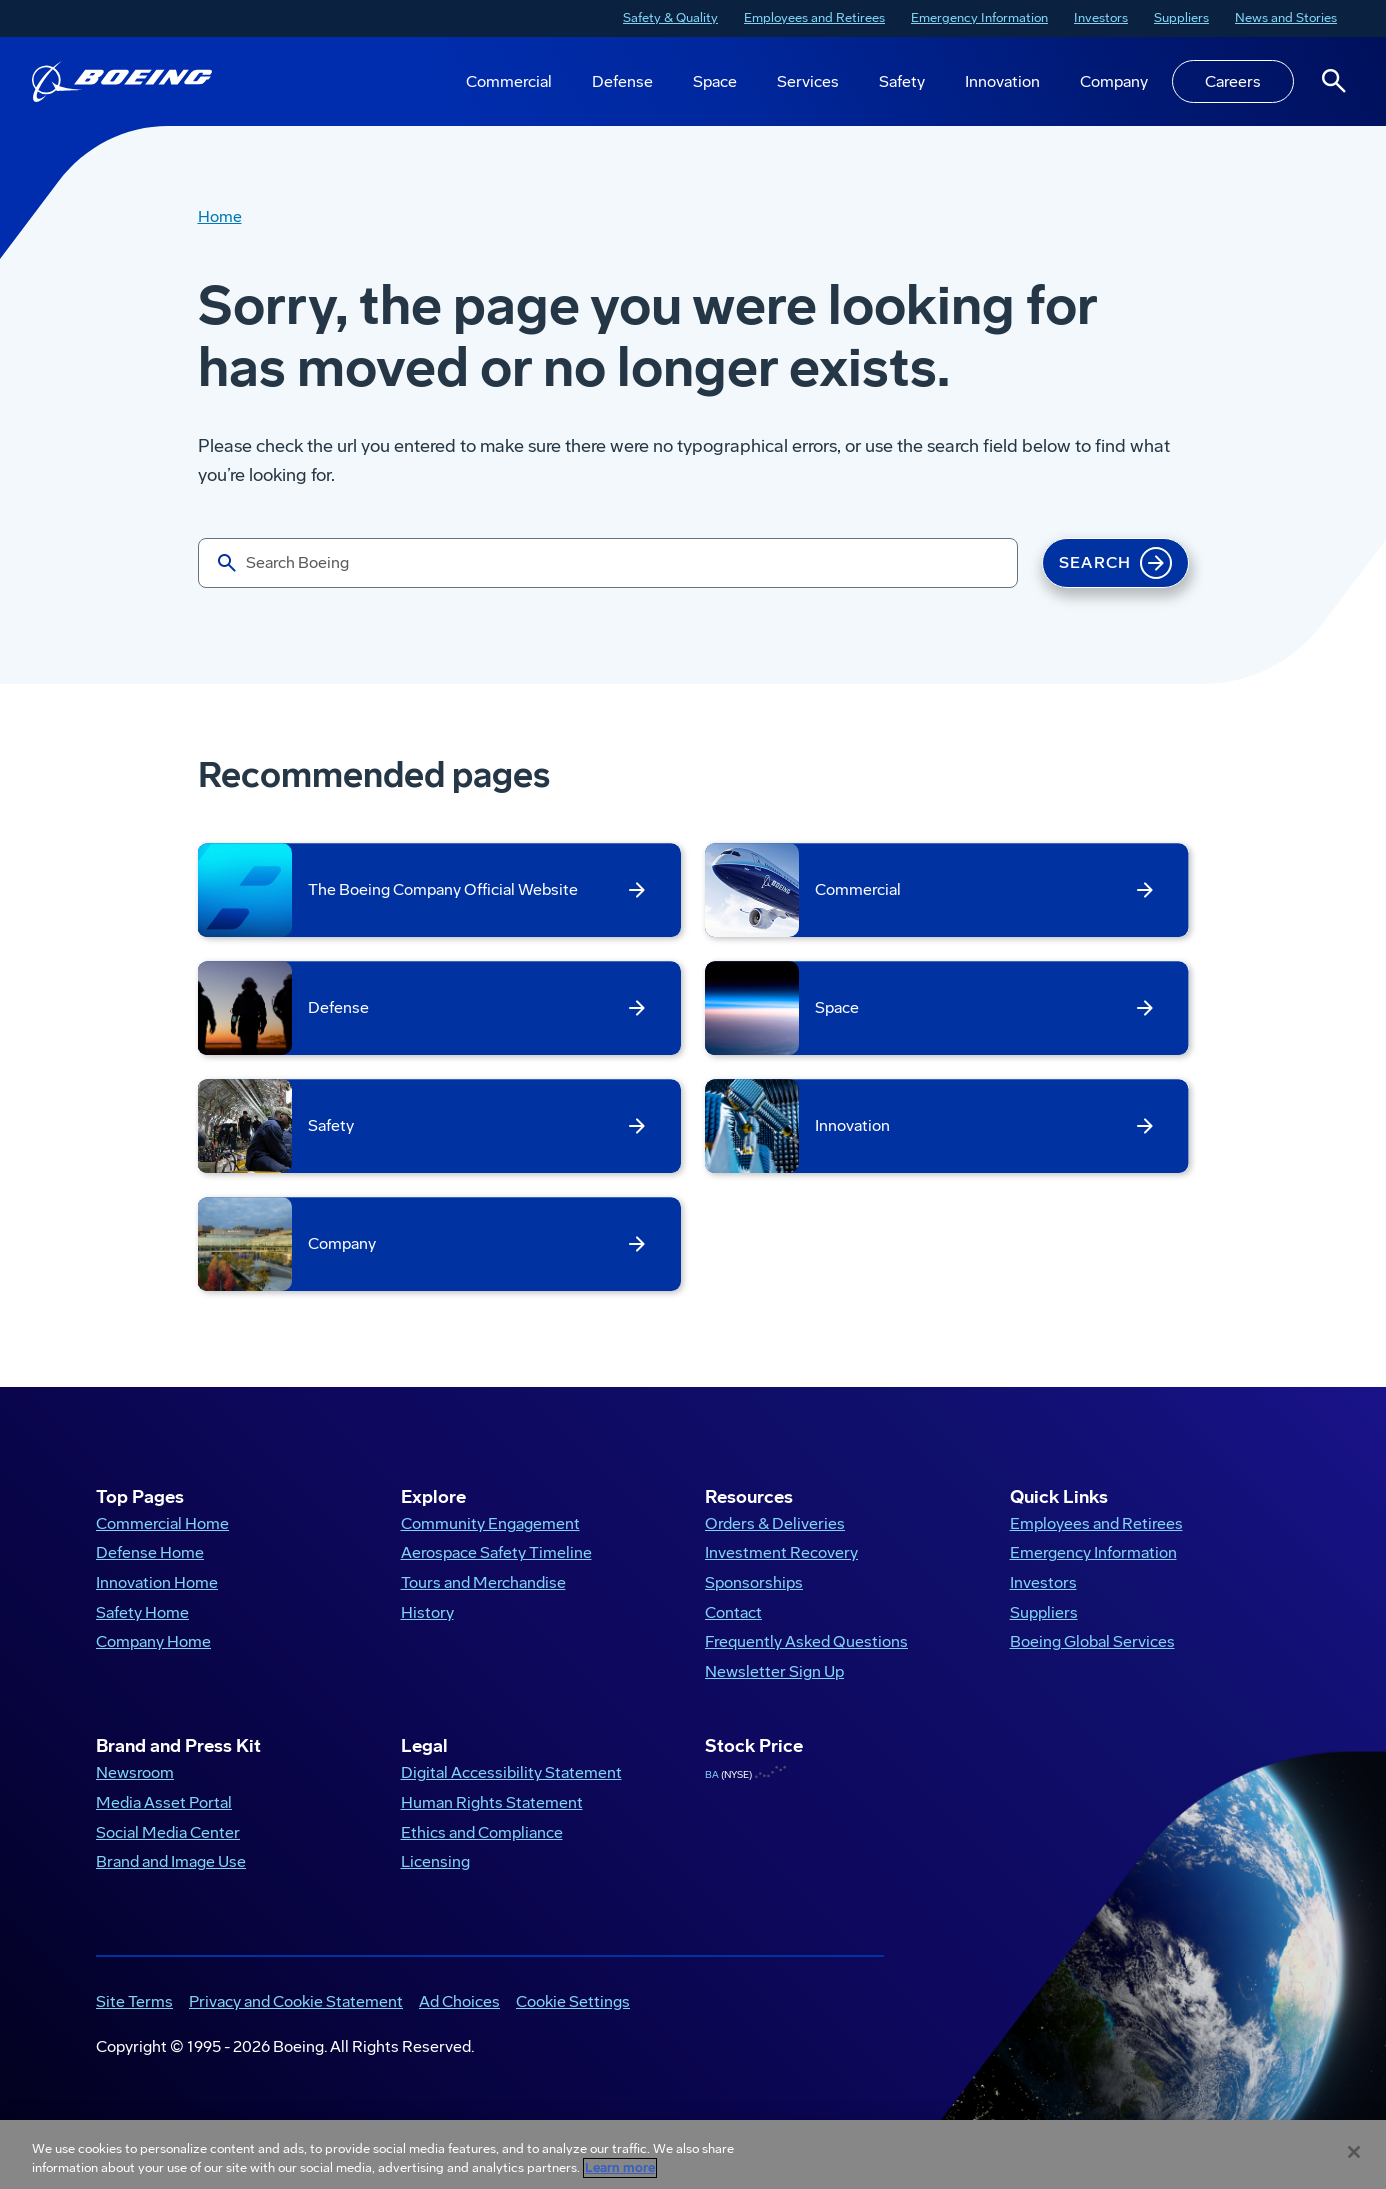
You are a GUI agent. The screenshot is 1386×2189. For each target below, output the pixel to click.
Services (808, 81)
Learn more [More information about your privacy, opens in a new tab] (620, 2168)
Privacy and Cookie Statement (296, 2018)
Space (715, 81)
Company (1114, 81)
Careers (1233, 81)
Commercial (509, 81)
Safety (902, 81)
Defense (622, 81)
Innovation (1002, 81)
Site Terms (134, 2018)
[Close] (1354, 2152)
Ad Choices (459, 2018)
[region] (693, 2154)
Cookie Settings (573, 2018)
